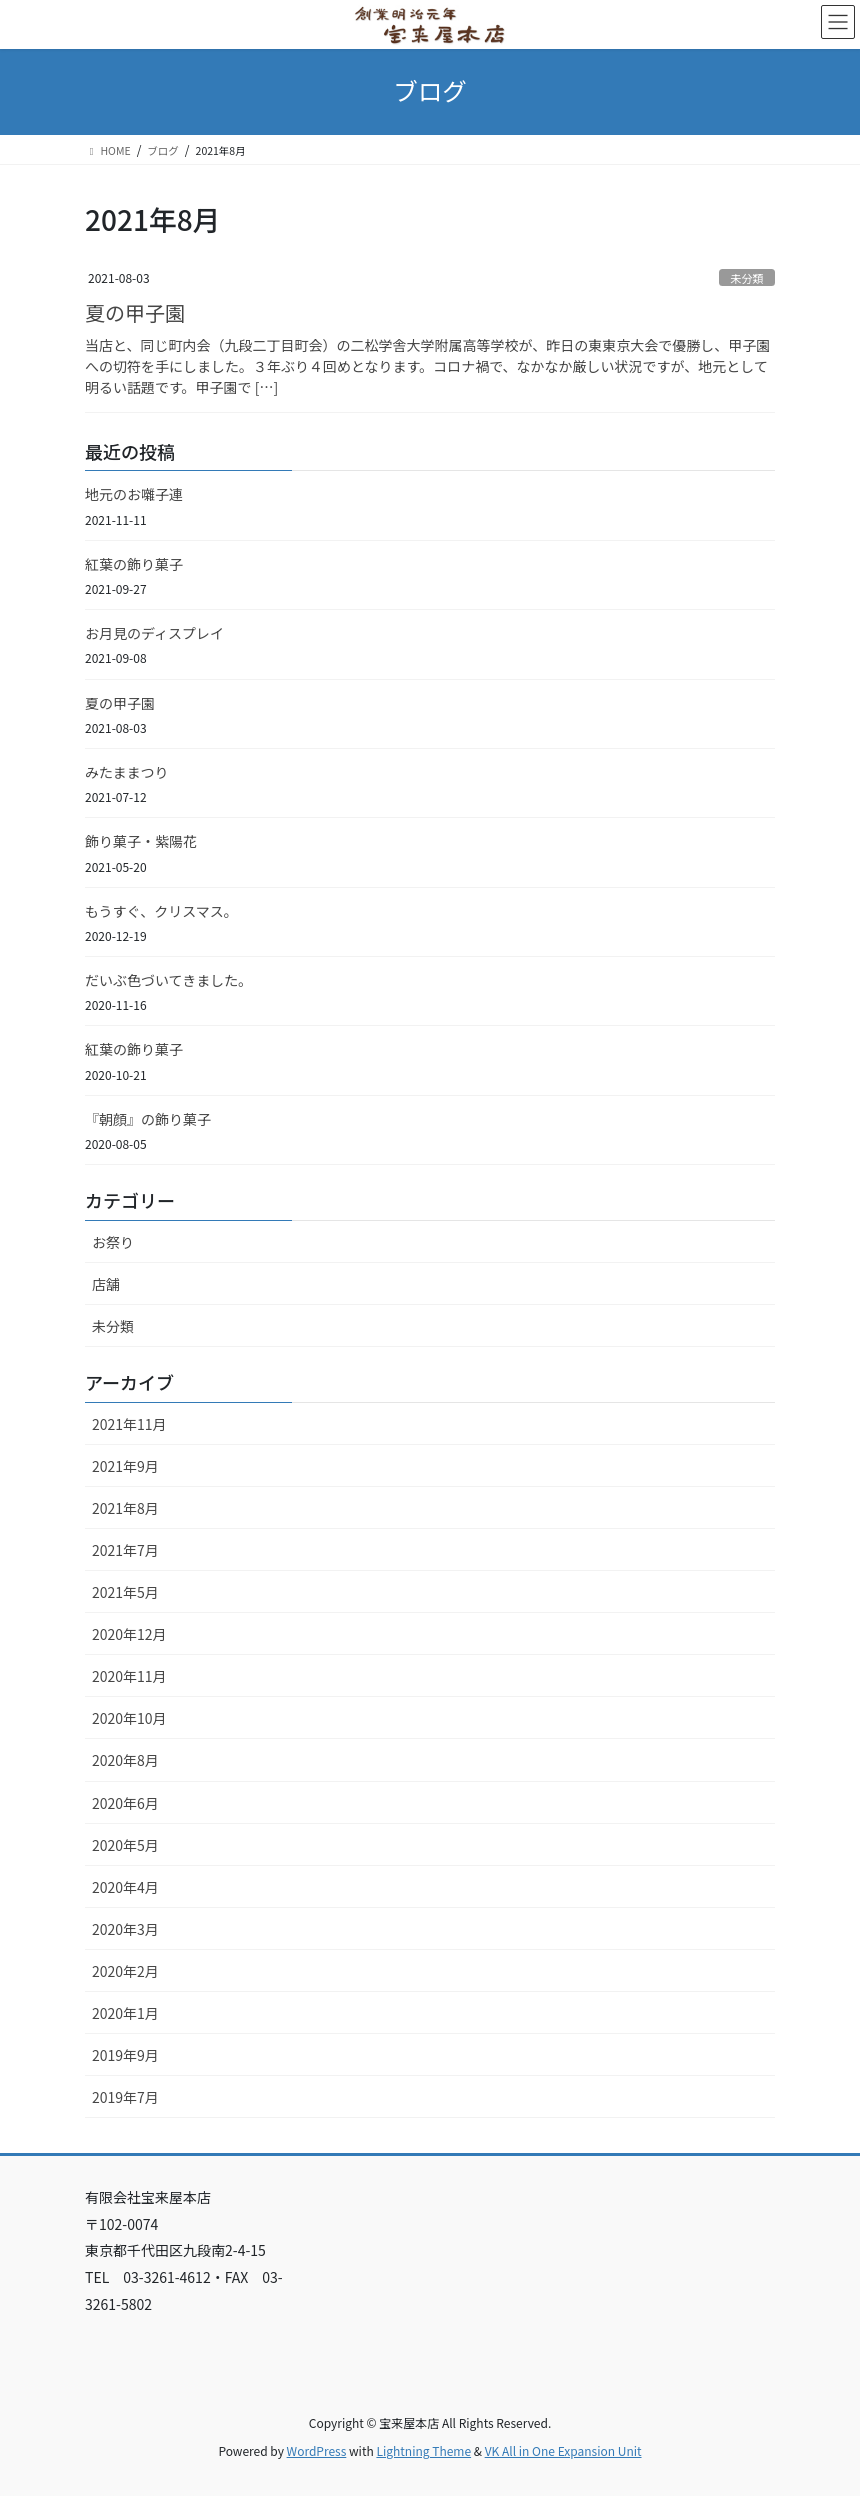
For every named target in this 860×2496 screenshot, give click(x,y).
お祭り (113, 1242)
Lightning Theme (423, 2450)
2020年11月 (129, 1676)
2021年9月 (125, 1466)
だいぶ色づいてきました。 (168, 980)
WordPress (317, 2450)
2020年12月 (129, 1634)
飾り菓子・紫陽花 (141, 841)
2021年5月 (125, 1592)
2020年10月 (129, 1718)
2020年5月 (125, 1845)
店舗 (106, 1284)
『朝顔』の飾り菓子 (148, 1119)
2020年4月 (125, 1887)
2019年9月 (125, 2055)
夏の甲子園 (135, 312)
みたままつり (127, 772)
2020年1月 (125, 2013)
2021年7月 (125, 1550)
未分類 (747, 278)
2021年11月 (129, 1424)
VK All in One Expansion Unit (563, 2450)
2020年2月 (125, 1971)
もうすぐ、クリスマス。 (161, 911)
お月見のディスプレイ (154, 633)
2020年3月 (125, 1929)
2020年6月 (125, 1803)
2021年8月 (125, 1508)
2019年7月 (125, 2097)
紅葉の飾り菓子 (134, 564)
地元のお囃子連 (134, 494)
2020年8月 (125, 1760)
